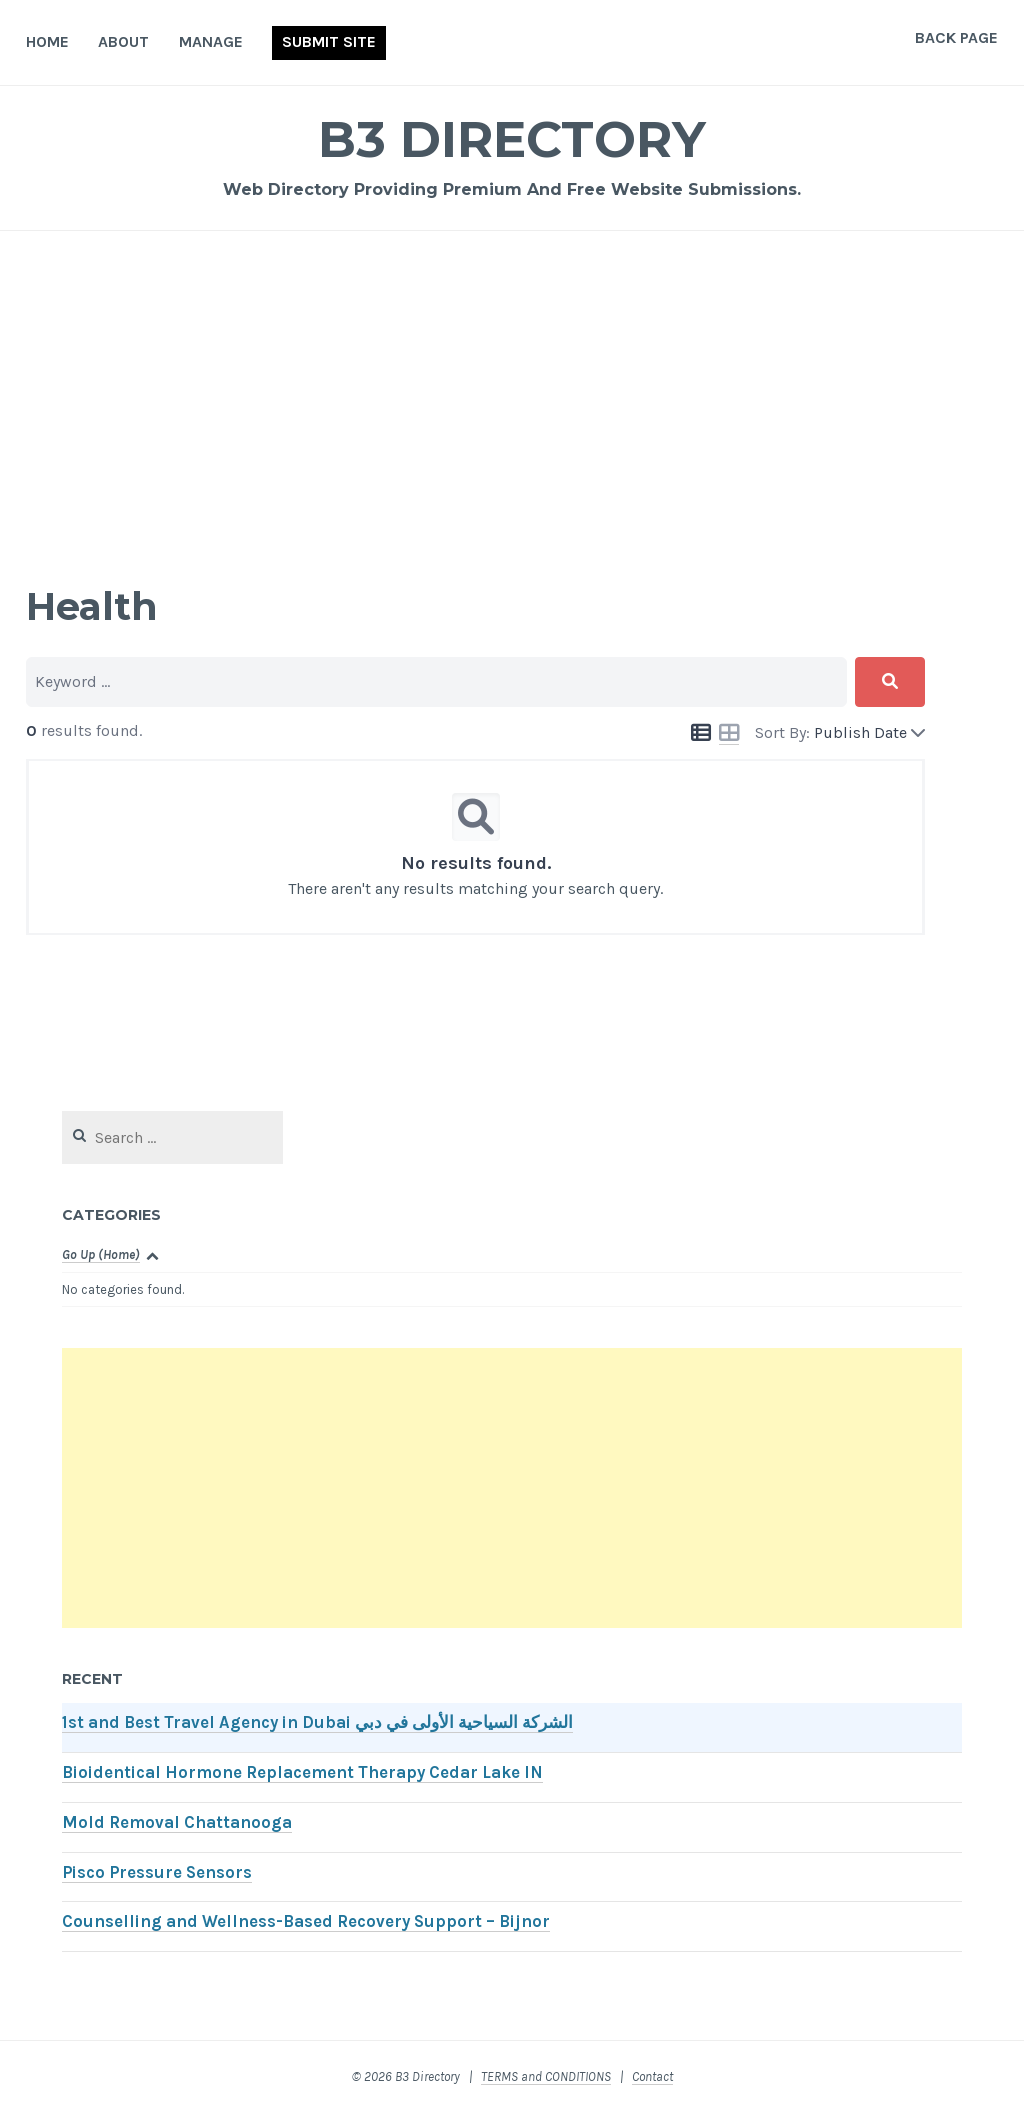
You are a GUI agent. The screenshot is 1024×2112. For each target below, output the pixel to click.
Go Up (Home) (101, 1254)
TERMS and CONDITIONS (546, 2076)
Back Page (956, 37)
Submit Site (329, 41)
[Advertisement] (512, 406)
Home (47, 41)
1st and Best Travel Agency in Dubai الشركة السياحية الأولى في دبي (317, 1722)
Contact (652, 2076)
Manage (211, 41)
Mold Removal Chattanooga (177, 1822)
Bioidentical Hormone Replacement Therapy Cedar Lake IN (302, 1772)
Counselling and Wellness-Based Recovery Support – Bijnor (306, 1921)
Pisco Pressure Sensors (157, 1872)
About (123, 41)
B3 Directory (512, 139)
